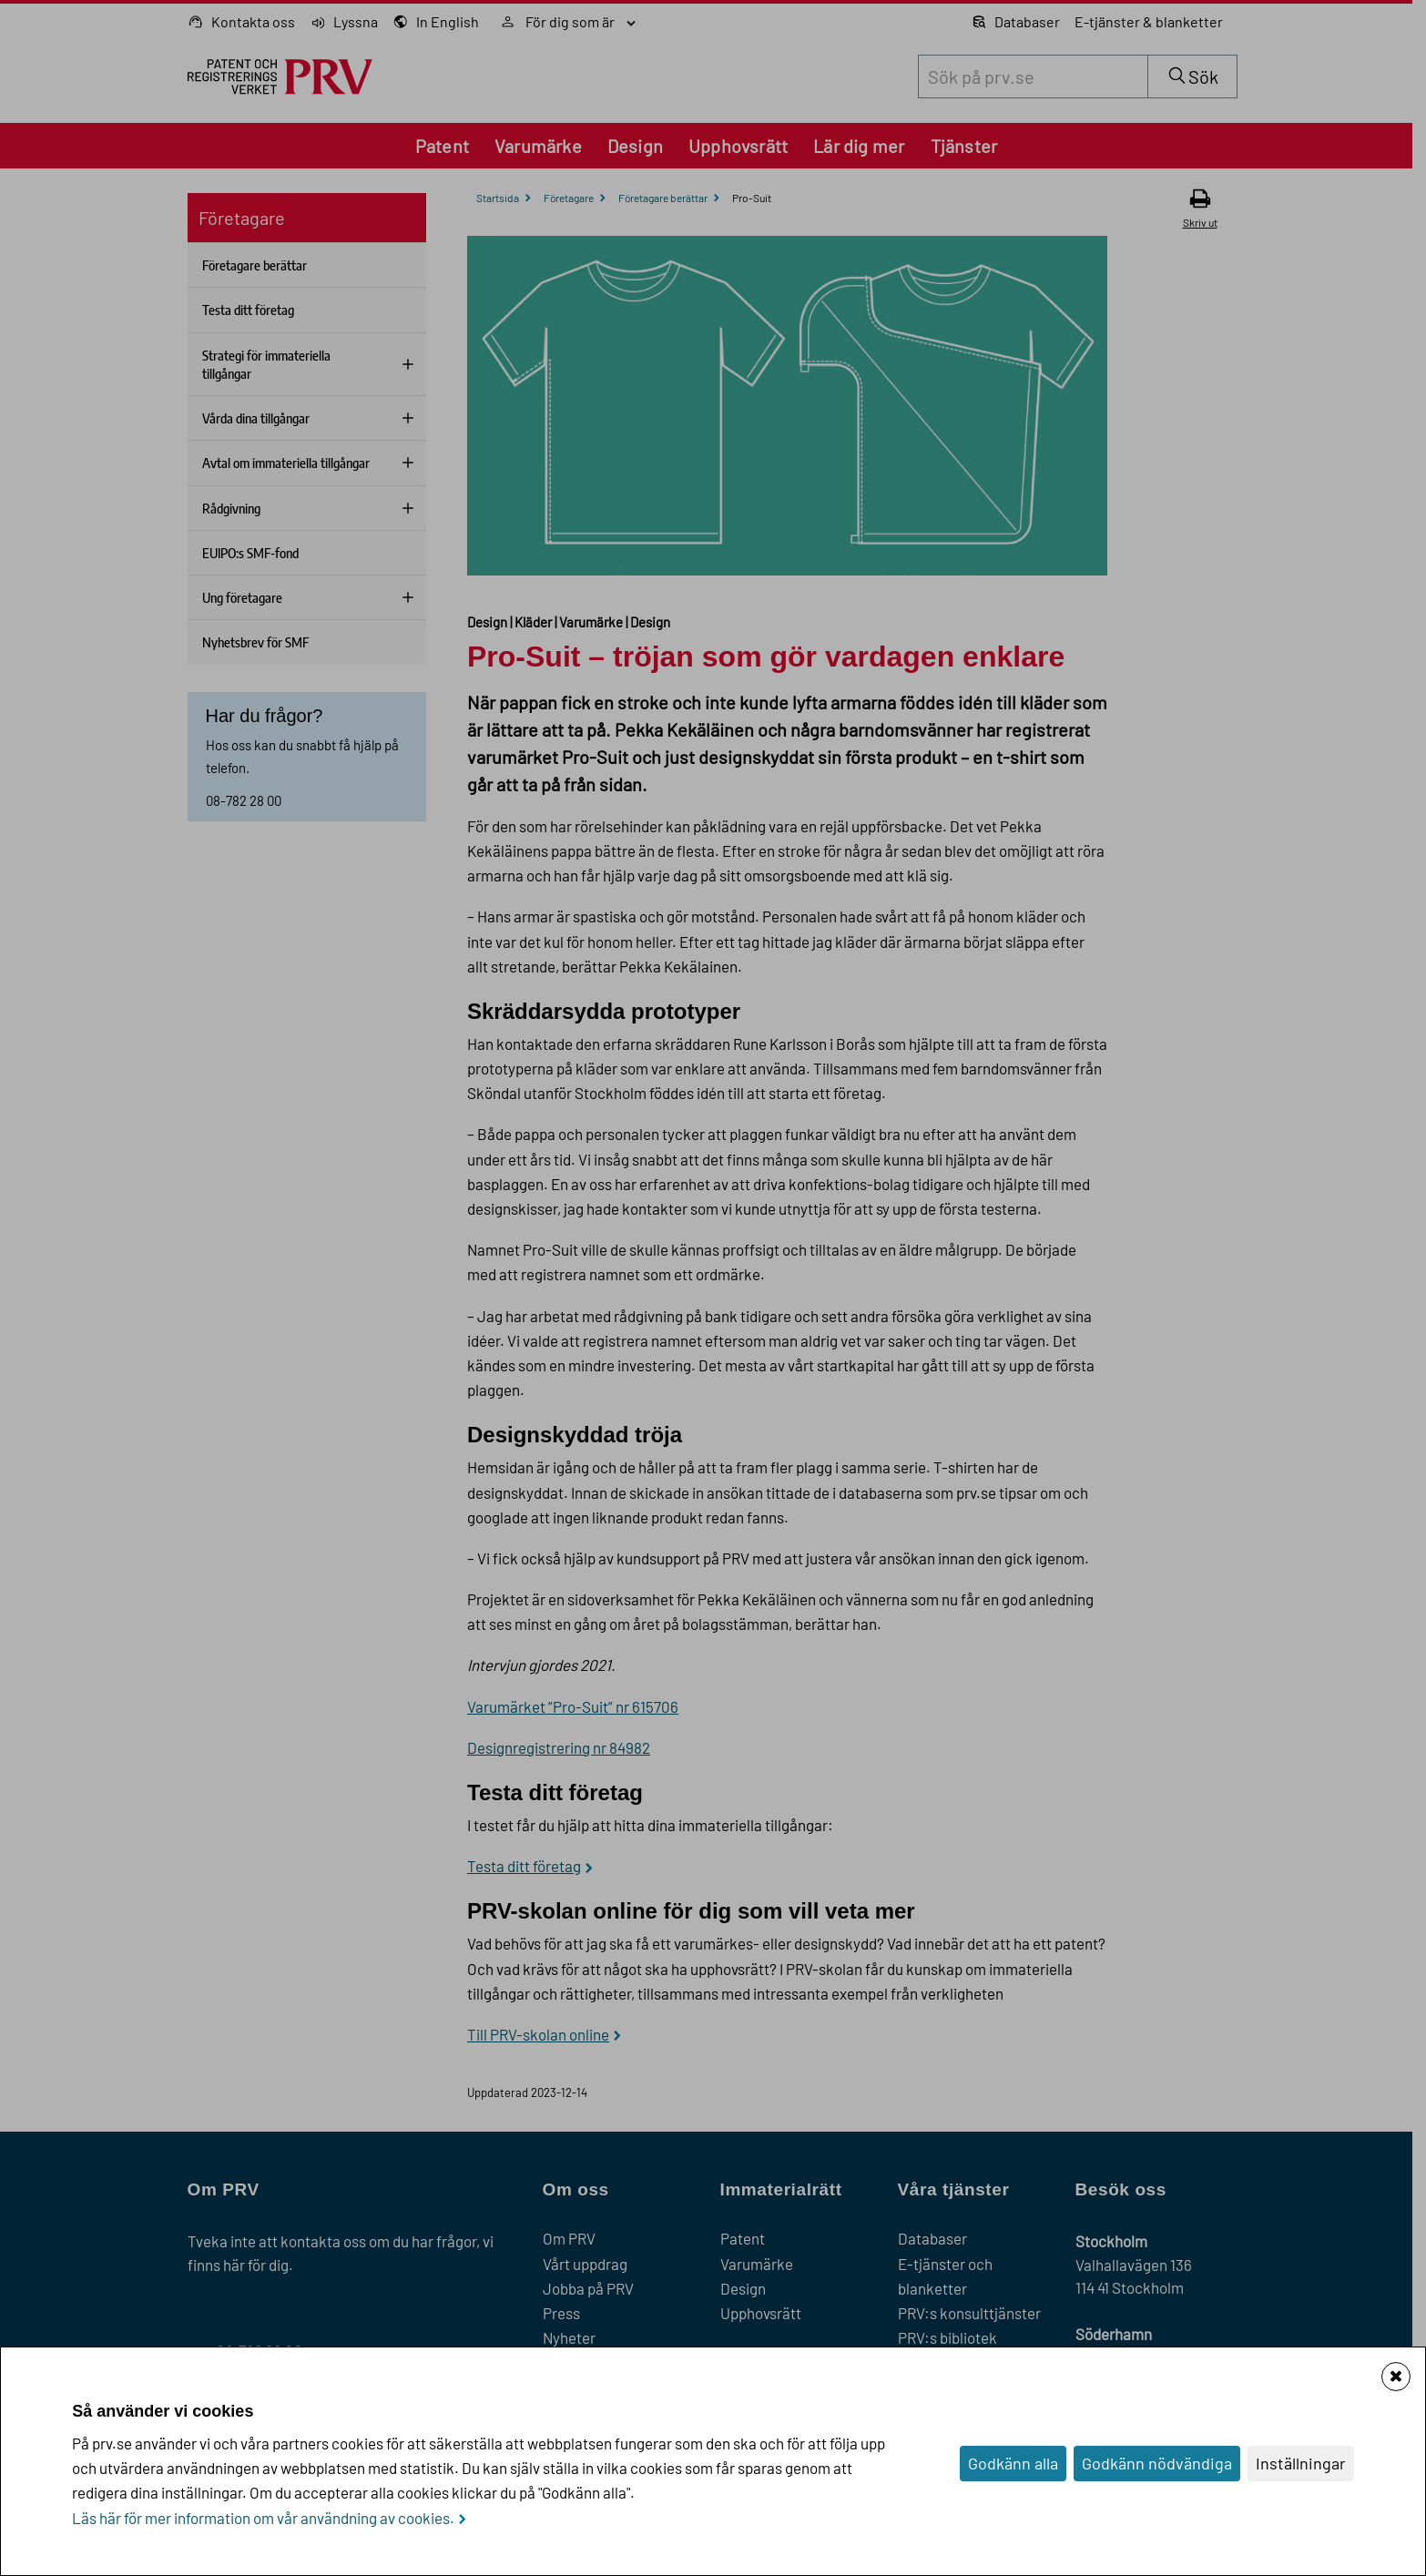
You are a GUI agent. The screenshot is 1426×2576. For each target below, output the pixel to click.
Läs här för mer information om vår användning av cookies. (263, 2518)
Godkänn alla (1013, 2463)
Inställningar (1301, 2463)
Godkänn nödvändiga (1157, 2463)
